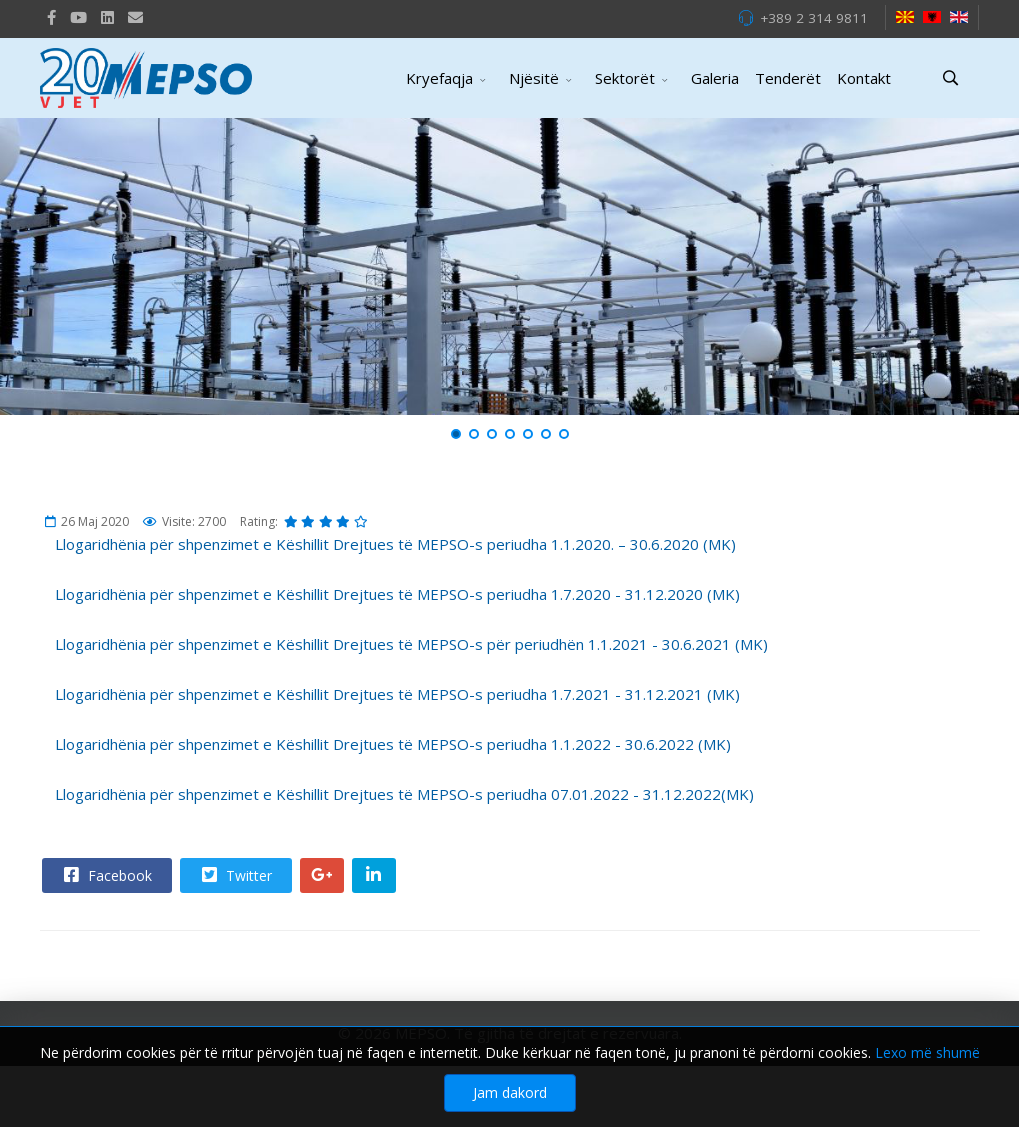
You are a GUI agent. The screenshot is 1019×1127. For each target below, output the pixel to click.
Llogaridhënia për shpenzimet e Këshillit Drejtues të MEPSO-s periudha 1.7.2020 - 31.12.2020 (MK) (397, 594)
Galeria (715, 78)
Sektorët (625, 78)
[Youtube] (78, 17)
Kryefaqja (439, 78)
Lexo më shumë (927, 1099)
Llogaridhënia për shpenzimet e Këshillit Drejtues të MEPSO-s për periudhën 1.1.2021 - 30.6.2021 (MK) (411, 644)
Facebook (106, 875)
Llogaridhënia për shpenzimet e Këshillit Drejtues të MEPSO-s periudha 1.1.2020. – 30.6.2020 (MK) (395, 544)
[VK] (135, 17)
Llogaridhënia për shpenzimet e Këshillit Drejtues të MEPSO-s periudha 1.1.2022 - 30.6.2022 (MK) (393, 744)
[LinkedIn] (107, 17)
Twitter (235, 875)
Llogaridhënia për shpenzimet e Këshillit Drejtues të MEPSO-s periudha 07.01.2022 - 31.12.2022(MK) (404, 794)
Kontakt (864, 78)
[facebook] (51, 17)
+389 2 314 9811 (814, 18)
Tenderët (788, 78)
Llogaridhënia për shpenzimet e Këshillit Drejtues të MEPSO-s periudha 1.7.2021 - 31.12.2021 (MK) (397, 694)
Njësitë (534, 78)
